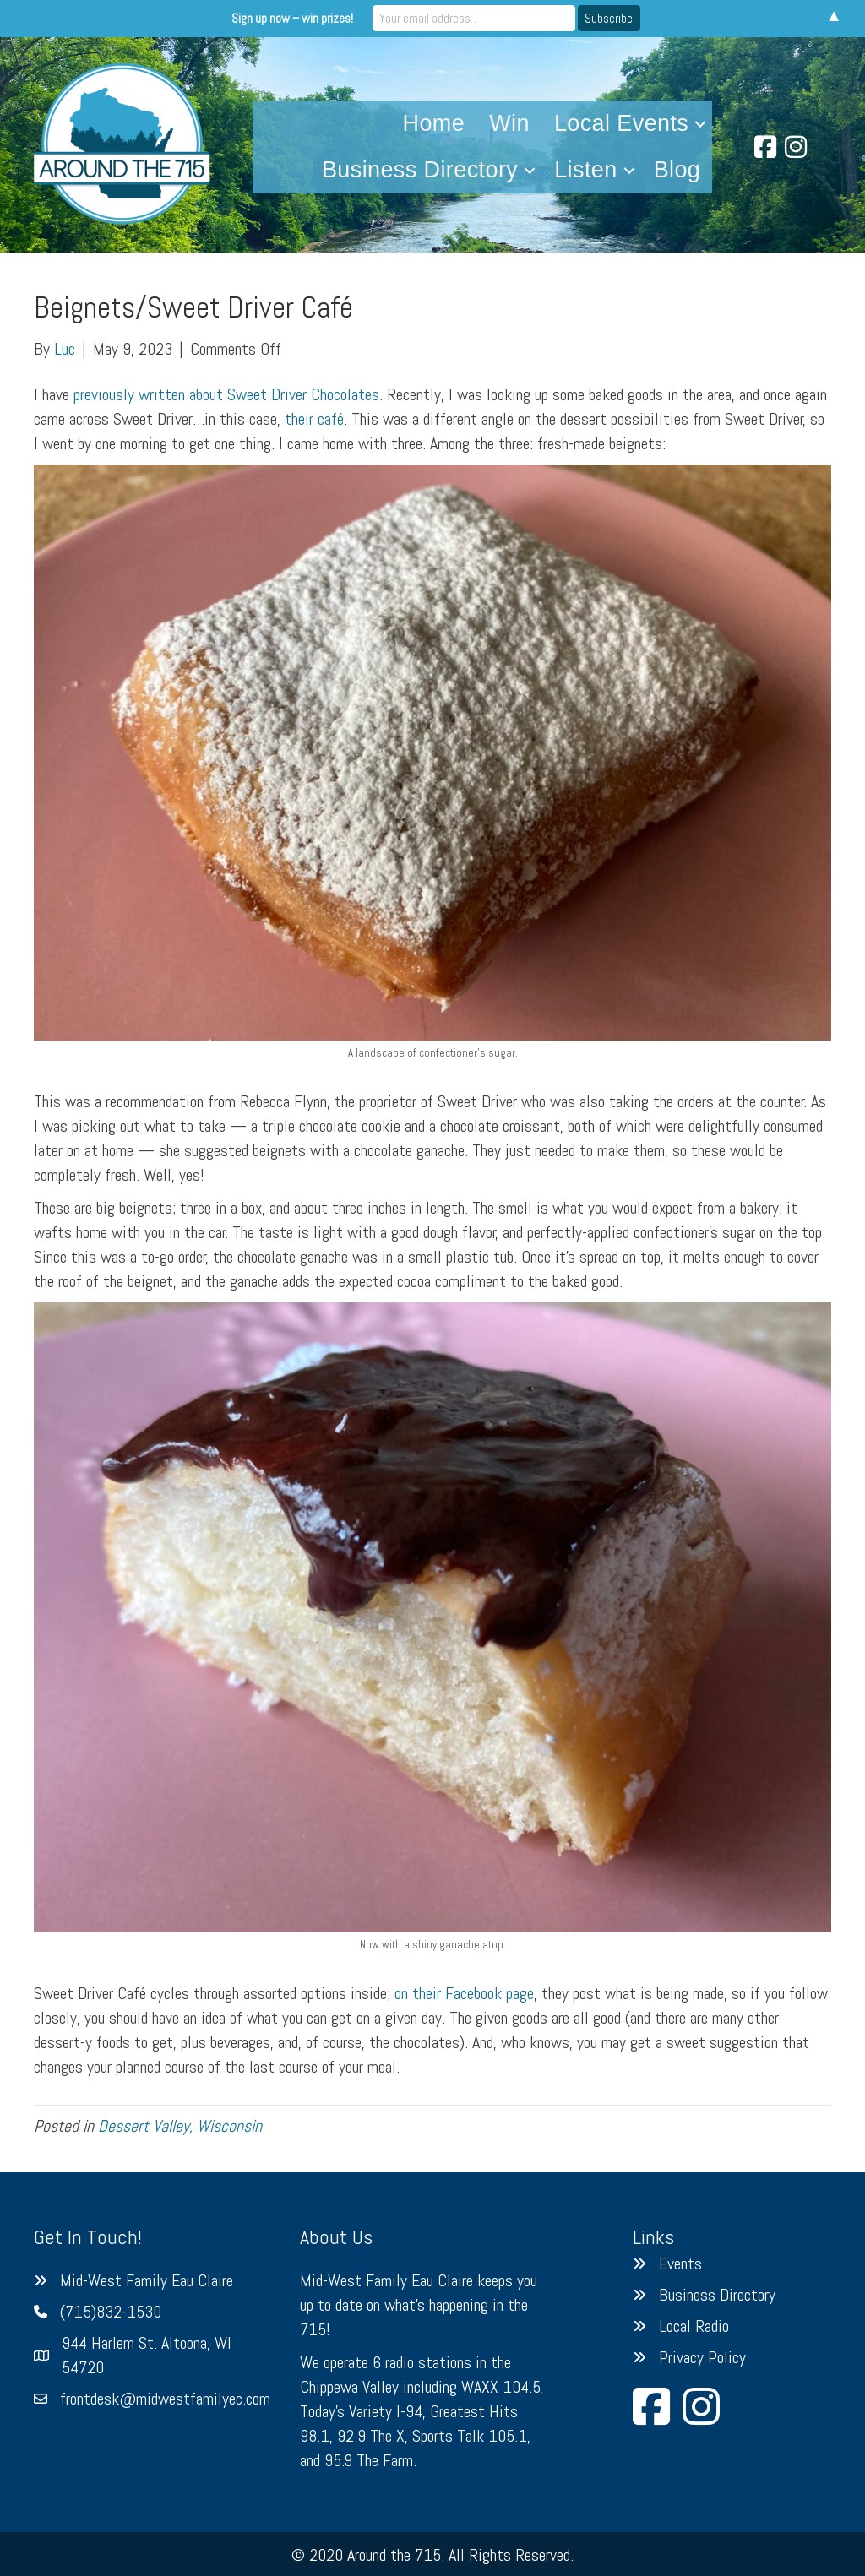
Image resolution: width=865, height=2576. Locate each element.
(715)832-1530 (110, 2312)
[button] (700, 124)
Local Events (621, 123)
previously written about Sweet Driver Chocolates (226, 394)
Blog (677, 169)
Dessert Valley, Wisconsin (180, 2126)
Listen (585, 169)
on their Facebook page (464, 1993)
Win (509, 123)
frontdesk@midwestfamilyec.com (165, 2399)
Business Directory (420, 169)
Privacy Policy (702, 2357)
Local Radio (694, 2326)
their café (314, 419)
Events (680, 2263)
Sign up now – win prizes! (292, 18)
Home (434, 123)
